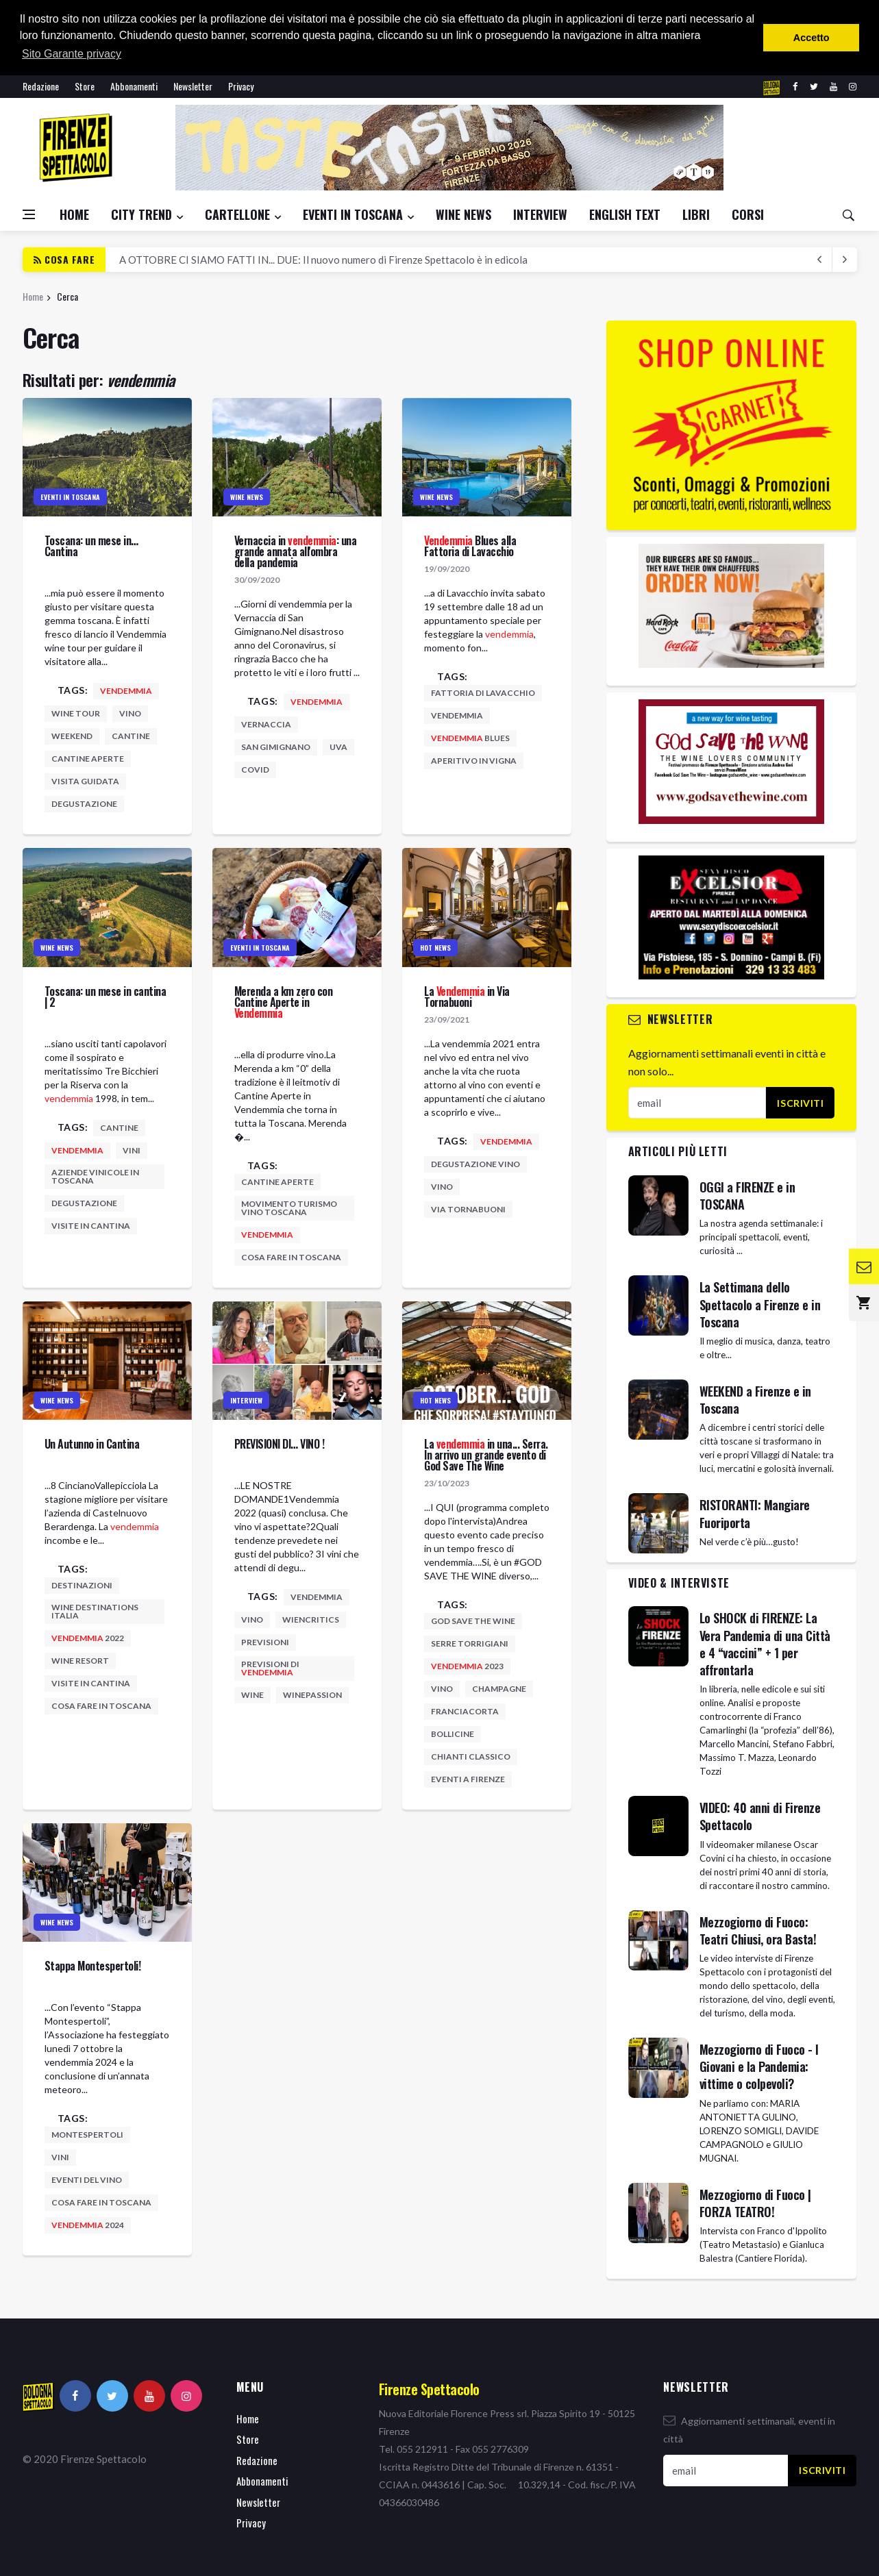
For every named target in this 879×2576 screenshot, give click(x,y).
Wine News (463, 214)
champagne (499, 1689)
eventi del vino (86, 2180)
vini (131, 1150)
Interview (540, 214)
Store (85, 86)
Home (74, 214)
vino (130, 713)
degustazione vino (475, 1164)
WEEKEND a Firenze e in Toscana (755, 1399)
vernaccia (266, 724)
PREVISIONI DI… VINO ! (279, 1444)
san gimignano (275, 747)
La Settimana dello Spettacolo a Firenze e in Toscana (760, 1304)
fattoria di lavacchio (483, 693)
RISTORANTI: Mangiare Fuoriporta (755, 1513)
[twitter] (814, 86)
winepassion (312, 1695)
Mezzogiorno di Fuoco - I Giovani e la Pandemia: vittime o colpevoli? (759, 2066)
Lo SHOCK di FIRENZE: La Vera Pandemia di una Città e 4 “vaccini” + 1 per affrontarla (765, 1644)
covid (255, 769)
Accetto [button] (811, 37)
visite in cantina (90, 1226)
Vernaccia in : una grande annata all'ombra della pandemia (295, 551)
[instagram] (852, 86)
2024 (87, 2225)
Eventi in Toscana (353, 214)
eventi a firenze (468, 1779)
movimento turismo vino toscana (289, 1208)
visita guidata (85, 781)
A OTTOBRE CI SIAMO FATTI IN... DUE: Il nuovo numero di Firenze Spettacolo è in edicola (323, 259)
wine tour (75, 713)
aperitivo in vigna (474, 760)
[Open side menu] (29, 214)
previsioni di (270, 1668)
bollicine (452, 1734)
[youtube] (833, 86)
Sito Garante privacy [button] (71, 54)
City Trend (141, 214)
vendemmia (457, 715)
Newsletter (192, 86)
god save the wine (473, 1621)
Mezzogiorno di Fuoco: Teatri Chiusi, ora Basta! (758, 1930)
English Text (624, 214)
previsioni (265, 1642)
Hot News (435, 947)
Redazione (41, 86)
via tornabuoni (468, 1209)
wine (252, 1695)
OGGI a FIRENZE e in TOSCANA (747, 1195)
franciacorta (465, 1711)
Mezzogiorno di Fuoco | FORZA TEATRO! (755, 2203)
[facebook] (795, 86)
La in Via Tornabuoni (467, 996)
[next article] (820, 259)
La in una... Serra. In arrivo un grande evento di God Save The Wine (486, 1455)
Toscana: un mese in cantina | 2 (105, 996)
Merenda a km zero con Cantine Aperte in (283, 1002)
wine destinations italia (94, 1611)
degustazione (84, 804)
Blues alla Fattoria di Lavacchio (470, 546)
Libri (696, 214)
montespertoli (87, 2134)
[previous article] (844, 259)
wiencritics (310, 1619)
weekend (71, 736)
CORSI (748, 214)
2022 (87, 1638)
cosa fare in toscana (291, 1257)
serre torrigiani (469, 1643)
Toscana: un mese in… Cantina (91, 546)
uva (338, 747)
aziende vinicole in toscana (95, 1176)
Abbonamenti (134, 86)
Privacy (240, 86)
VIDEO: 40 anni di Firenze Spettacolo (760, 1816)
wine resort (80, 1660)
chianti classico (470, 1756)
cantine (131, 736)
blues (470, 738)
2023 (467, 1666)
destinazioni (81, 1585)
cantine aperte (87, 758)
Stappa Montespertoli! (93, 1966)
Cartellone (237, 214)
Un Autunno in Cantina (92, 1444)
